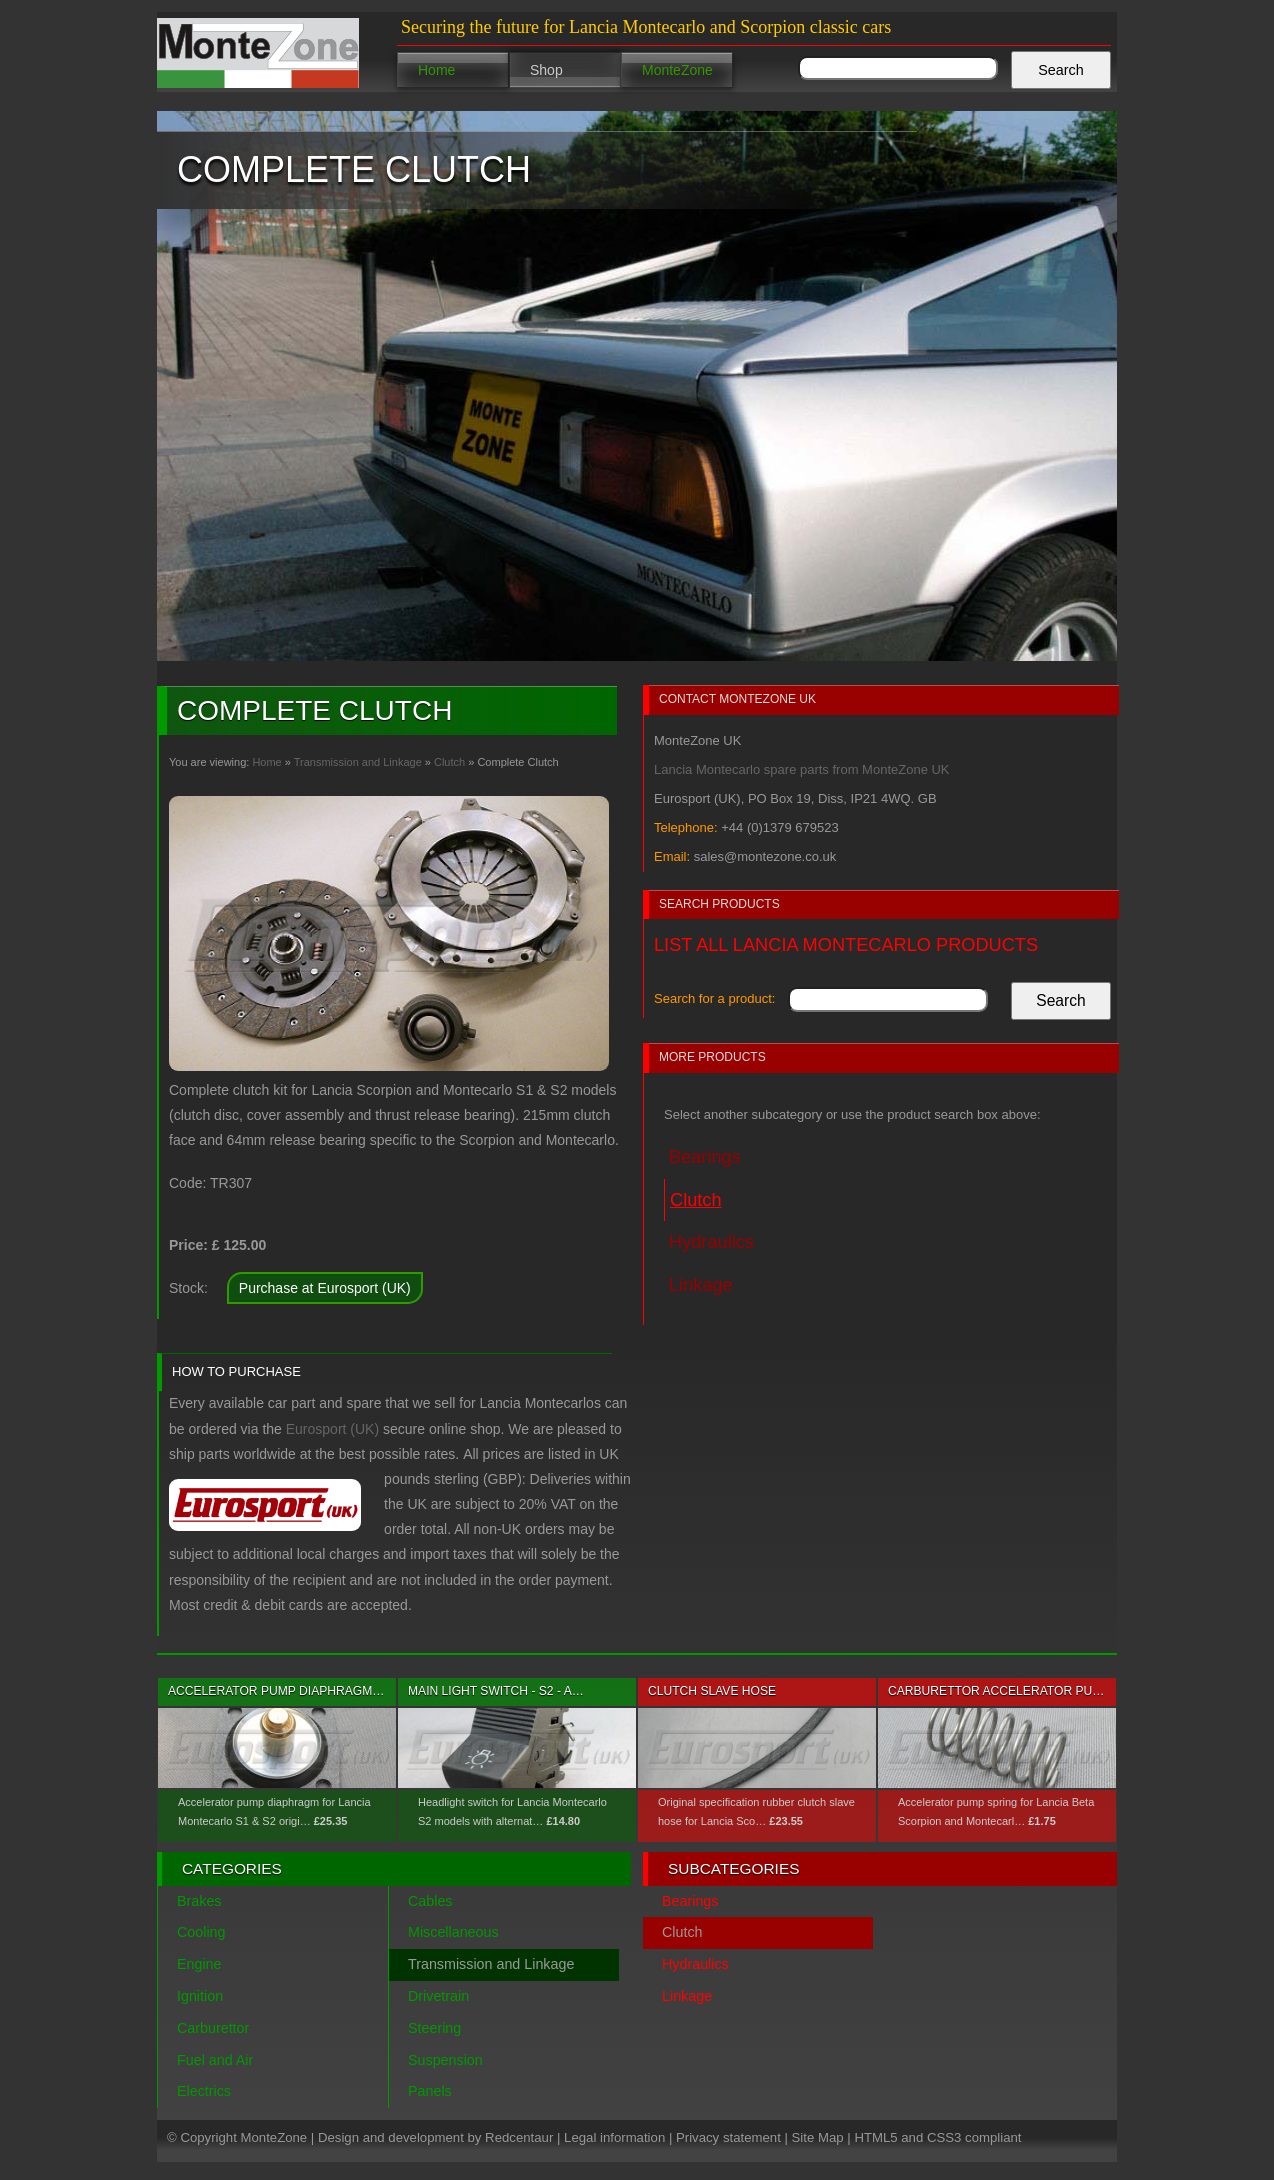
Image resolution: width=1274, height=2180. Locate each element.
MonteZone (677, 70)
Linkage (701, 1285)
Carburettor (213, 2028)
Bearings (705, 1157)
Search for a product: (714, 998)
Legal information (614, 2137)
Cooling (201, 1932)
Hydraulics (711, 1242)
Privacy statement (728, 2137)
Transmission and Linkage (358, 762)
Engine (199, 1964)
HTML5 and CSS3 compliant (937, 2137)
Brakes (199, 1901)
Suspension (445, 2060)
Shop (546, 70)
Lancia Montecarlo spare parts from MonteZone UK (802, 769)
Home (436, 70)
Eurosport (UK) (332, 1429)
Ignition (200, 1996)
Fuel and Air (215, 2060)
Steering (434, 2028)
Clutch (449, 762)
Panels (430, 2091)
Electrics (204, 2091)
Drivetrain (438, 1996)
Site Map (818, 2137)
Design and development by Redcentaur (435, 2137)
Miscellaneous (453, 1932)
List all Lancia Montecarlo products (846, 945)
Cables (430, 1901)
